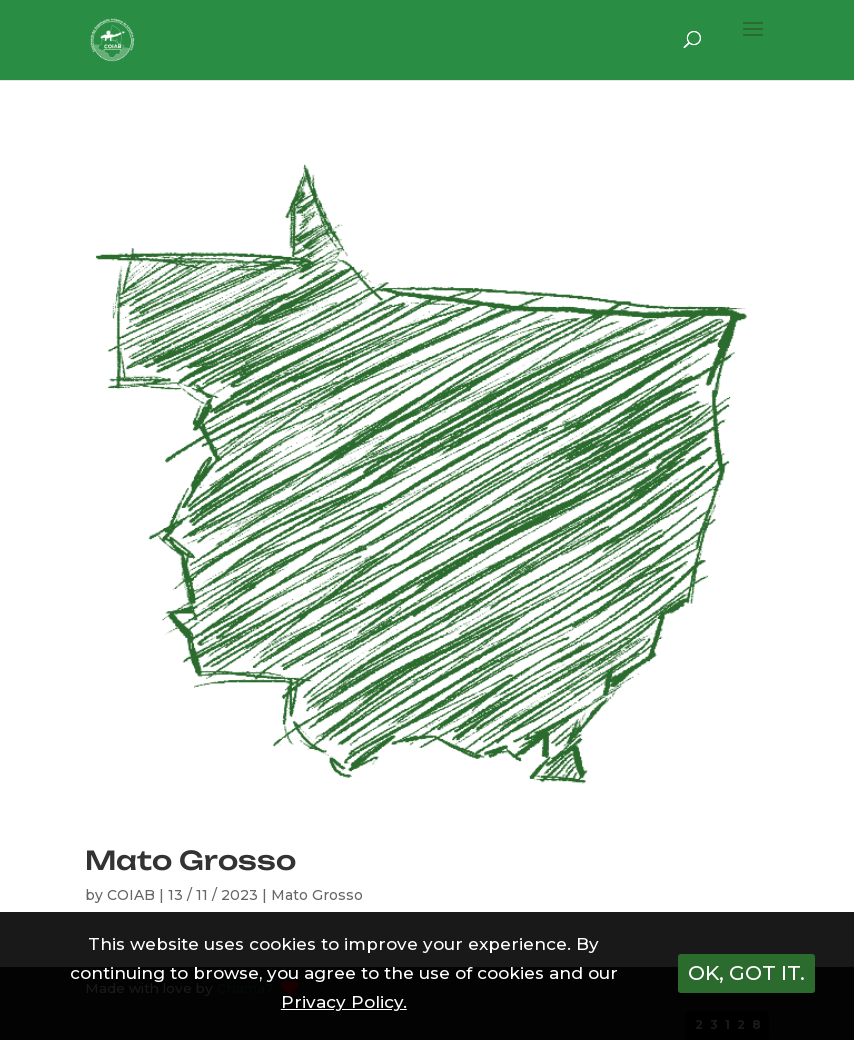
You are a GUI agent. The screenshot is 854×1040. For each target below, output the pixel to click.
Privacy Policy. (344, 1002)
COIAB (131, 895)
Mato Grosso (190, 860)
